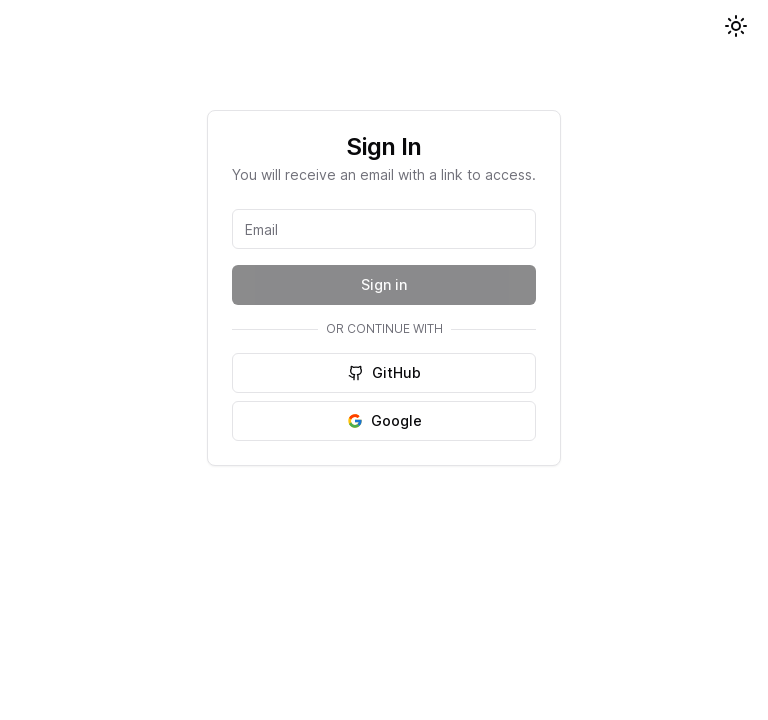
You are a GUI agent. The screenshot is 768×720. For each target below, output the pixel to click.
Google (384, 420)
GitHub (384, 372)
